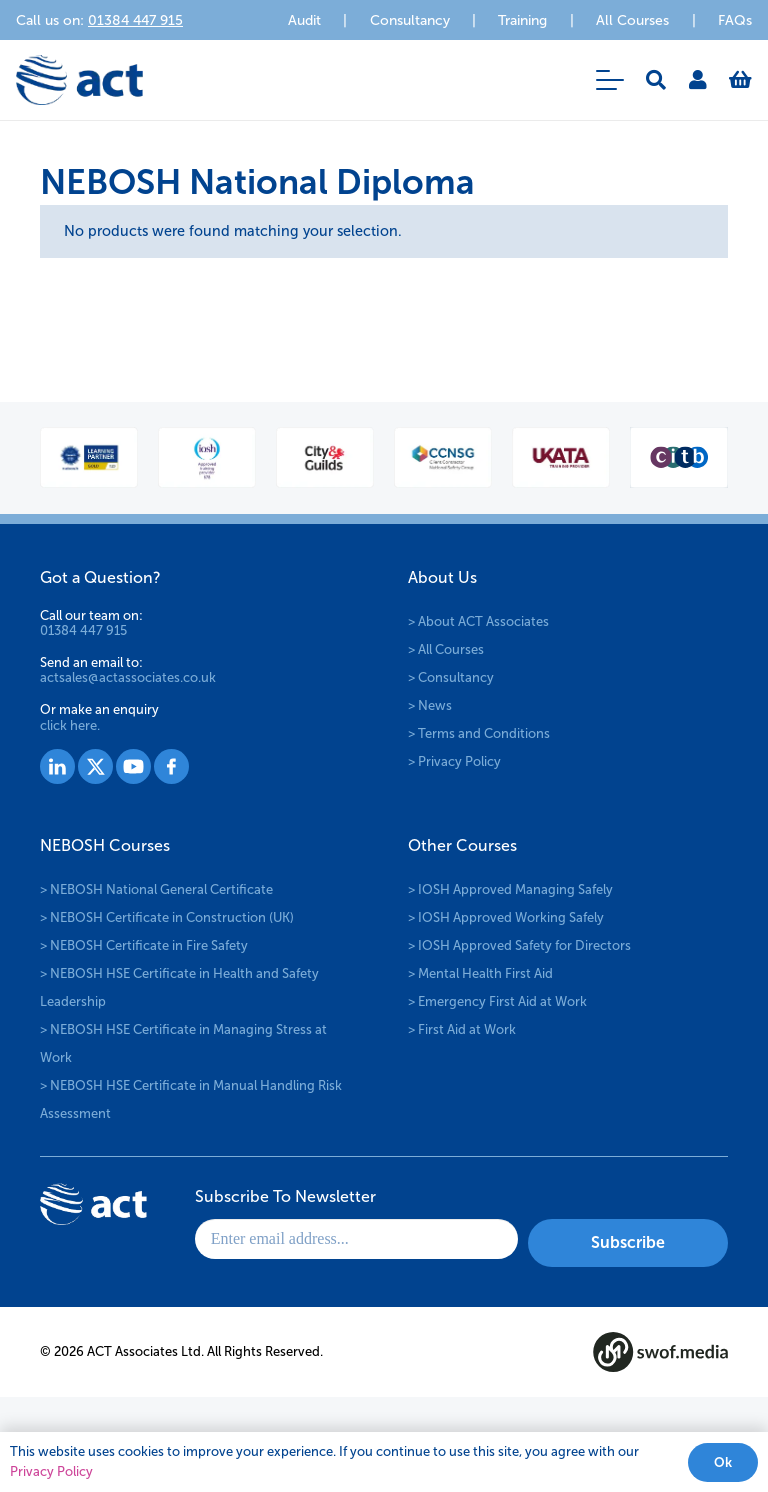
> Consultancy (451, 677)
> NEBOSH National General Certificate (156, 889)
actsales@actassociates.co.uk (128, 677)
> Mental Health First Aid (480, 973)
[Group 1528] (95, 766)
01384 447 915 (83, 630)
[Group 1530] (171, 766)
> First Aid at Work (462, 1029)
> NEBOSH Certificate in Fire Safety (144, 945)
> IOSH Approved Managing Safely (510, 889)
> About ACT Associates (478, 621)
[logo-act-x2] (79, 80)
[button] (610, 80)
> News (430, 705)
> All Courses (446, 649)
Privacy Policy (51, 1471)
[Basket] (740, 80)
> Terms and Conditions (479, 733)
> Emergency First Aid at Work (497, 1001)
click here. (70, 725)
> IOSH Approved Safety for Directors (519, 945)
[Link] (698, 80)
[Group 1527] (57, 766)
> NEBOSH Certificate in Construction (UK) (167, 917)
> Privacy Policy (454, 761)
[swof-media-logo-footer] (660, 1352)
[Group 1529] (133, 766)
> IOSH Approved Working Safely (506, 917)
